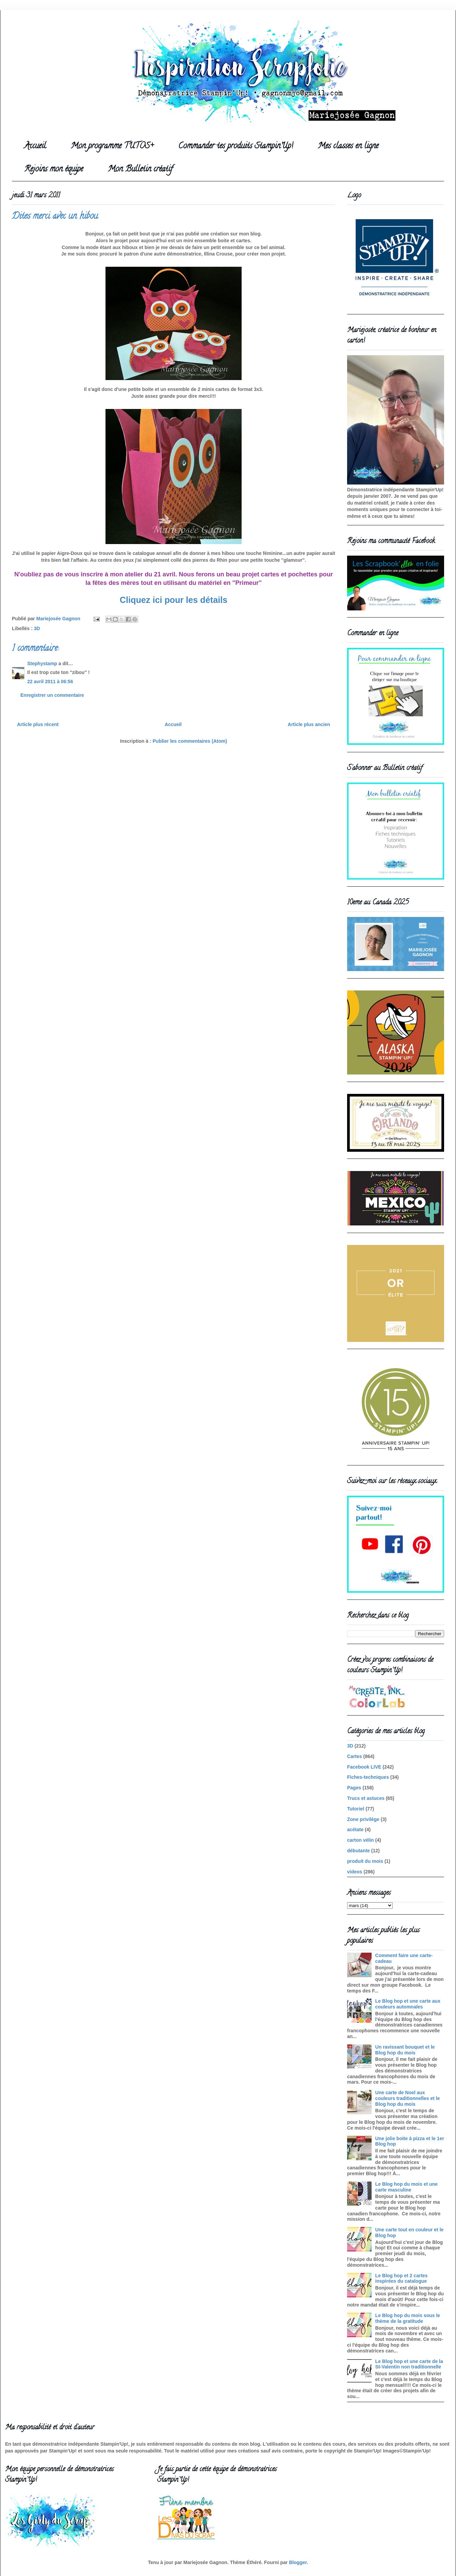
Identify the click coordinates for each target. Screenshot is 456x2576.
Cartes (354, 1756)
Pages (354, 1787)
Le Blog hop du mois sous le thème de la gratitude (407, 2318)
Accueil (35, 146)
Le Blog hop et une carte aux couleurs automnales (407, 2003)
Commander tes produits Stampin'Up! (235, 146)
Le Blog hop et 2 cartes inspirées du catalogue (401, 2278)
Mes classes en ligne (348, 146)
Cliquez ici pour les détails (173, 600)
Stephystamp (42, 663)
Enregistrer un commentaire (52, 695)
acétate (355, 1829)
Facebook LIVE (364, 1767)
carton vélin (360, 1840)
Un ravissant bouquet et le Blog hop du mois (405, 2049)
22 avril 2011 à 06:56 (50, 681)
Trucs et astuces (366, 1798)
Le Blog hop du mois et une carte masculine (406, 2187)
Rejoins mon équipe (53, 169)
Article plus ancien (309, 724)
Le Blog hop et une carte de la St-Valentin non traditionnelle (409, 2364)
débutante (358, 1850)
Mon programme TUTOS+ (112, 146)
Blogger (298, 2562)
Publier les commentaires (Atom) (190, 741)
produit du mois (365, 1861)
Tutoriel (355, 1808)
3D (37, 628)
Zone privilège (363, 1819)
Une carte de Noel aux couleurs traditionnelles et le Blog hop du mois (407, 2098)
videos (354, 1871)
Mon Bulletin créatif (140, 169)
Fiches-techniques (368, 1777)
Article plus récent (38, 724)
